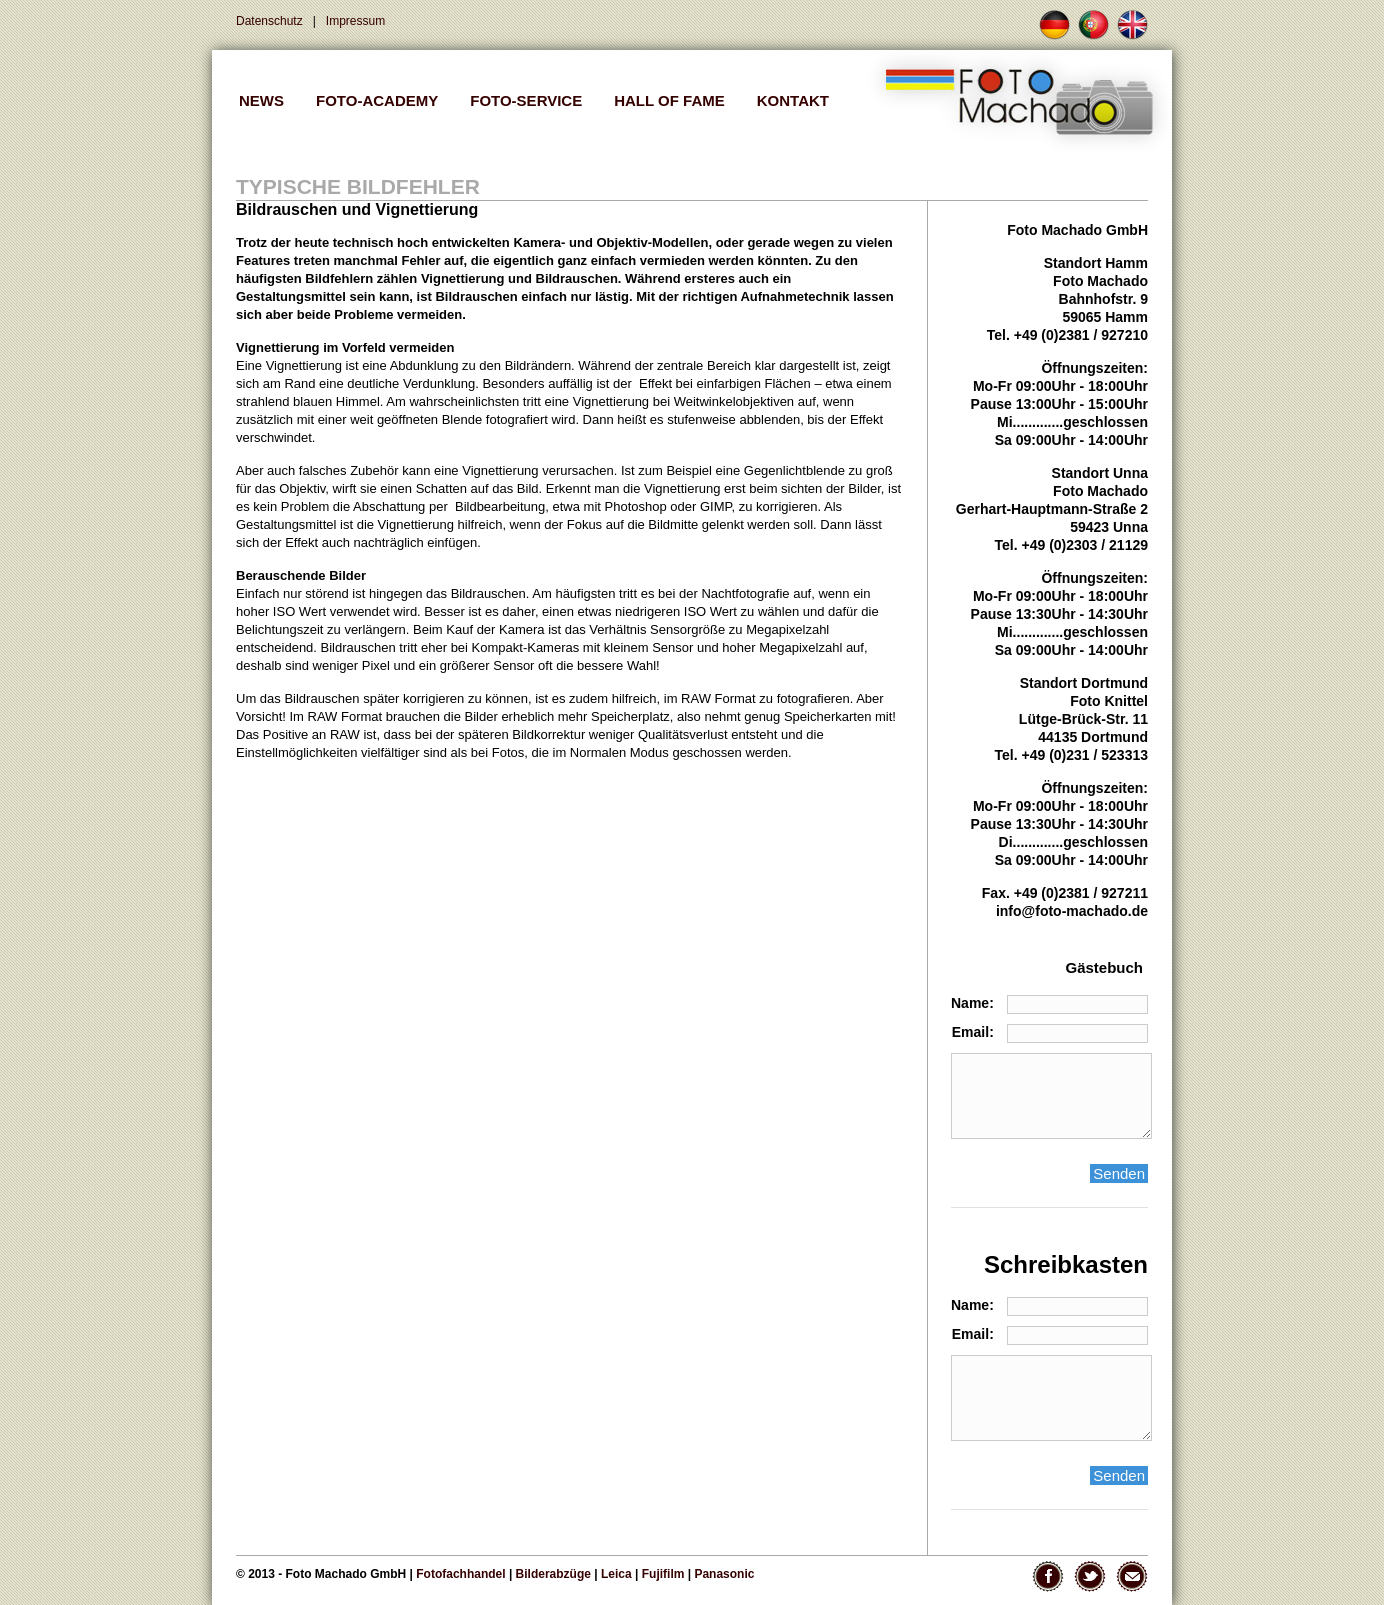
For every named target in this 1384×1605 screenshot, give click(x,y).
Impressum (355, 21)
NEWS (261, 100)
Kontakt (793, 100)
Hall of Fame (669, 100)
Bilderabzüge (553, 1574)
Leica (616, 1574)
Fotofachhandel (460, 1574)
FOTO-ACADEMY (377, 100)
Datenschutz (269, 21)
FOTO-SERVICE (526, 100)
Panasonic (724, 1574)
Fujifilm (663, 1574)
